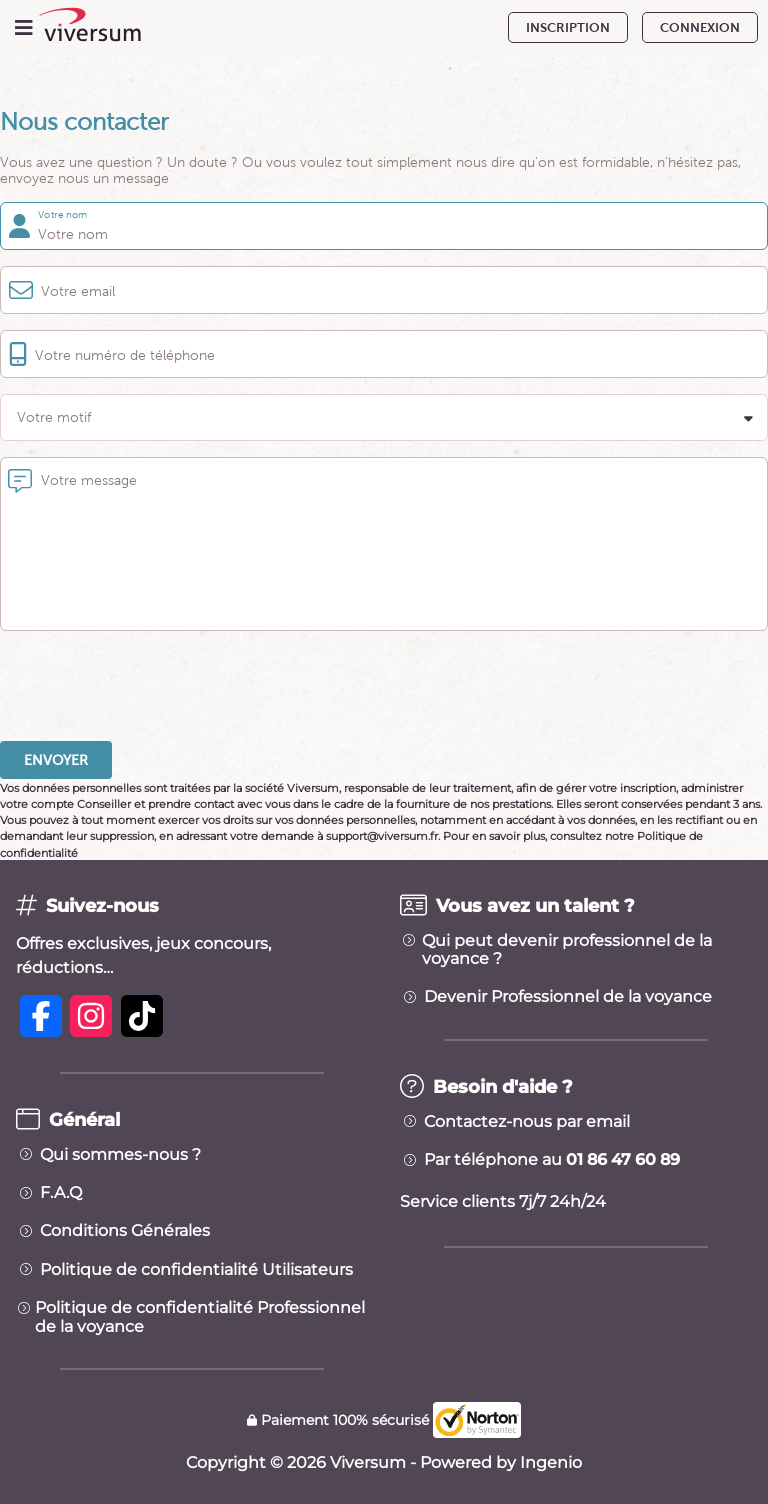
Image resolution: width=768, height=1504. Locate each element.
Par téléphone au (552, 1160)
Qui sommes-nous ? (120, 1155)
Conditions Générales (125, 1231)
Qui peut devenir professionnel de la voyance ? (567, 950)
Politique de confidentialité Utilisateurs (196, 1270)
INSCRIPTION (568, 27)
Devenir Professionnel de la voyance (568, 997)
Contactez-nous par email (527, 1122)
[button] (384, 417)
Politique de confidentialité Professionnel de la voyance (200, 1317)
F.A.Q (61, 1193)
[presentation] (152, 686)
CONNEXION (700, 27)
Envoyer (56, 760)
